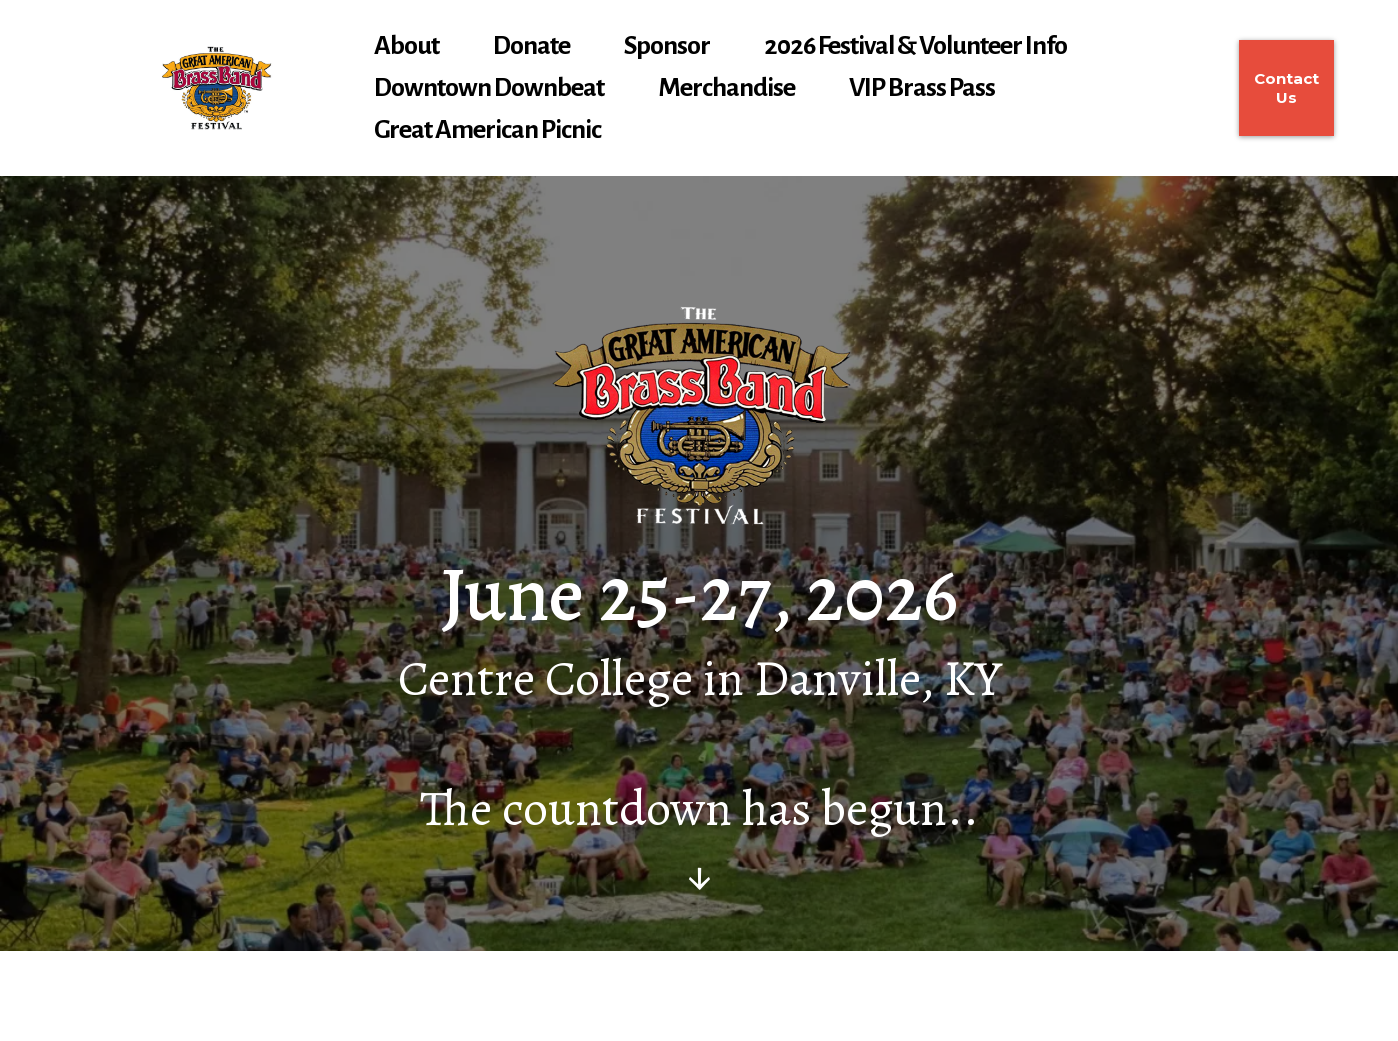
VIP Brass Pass (922, 88)
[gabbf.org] (216, 88)
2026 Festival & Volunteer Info (915, 46)
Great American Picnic (487, 130)
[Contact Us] (1286, 88)
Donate (531, 46)
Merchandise (726, 88)
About (406, 46)
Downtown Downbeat (489, 88)
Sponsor (667, 46)
